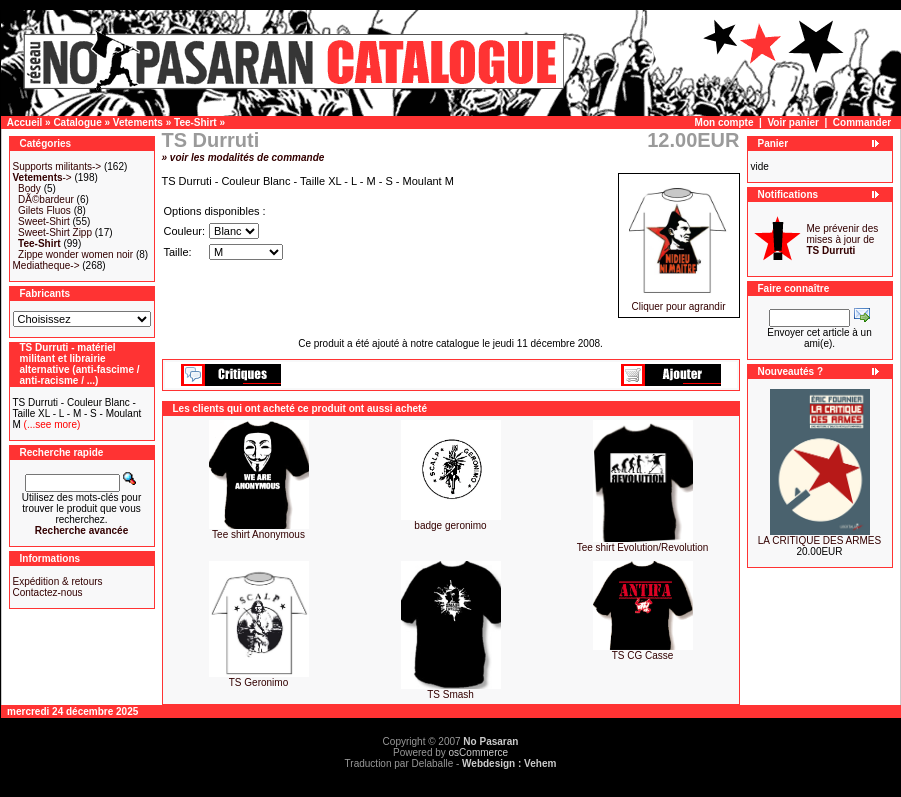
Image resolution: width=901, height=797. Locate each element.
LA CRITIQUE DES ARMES (819, 540)
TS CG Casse (643, 655)
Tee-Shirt (195, 122)
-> (42, 177)
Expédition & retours (58, 581)
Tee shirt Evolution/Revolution (643, 547)
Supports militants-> (57, 166)
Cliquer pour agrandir (679, 302)
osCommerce (478, 752)
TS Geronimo (258, 682)
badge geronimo (450, 525)
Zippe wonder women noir (75, 254)
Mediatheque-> (46, 265)
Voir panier (793, 122)
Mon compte (724, 122)
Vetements (138, 122)
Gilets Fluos (44, 210)
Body (29, 188)
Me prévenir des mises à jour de (843, 239)
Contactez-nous (48, 592)
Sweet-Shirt (44, 221)
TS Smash (450, 694)
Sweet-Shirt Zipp (55, 232)
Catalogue (77, 122)
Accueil (25, 122)
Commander (862, 122)
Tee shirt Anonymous (258, 534)
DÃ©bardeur (46, 199)
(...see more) (50, 424)
